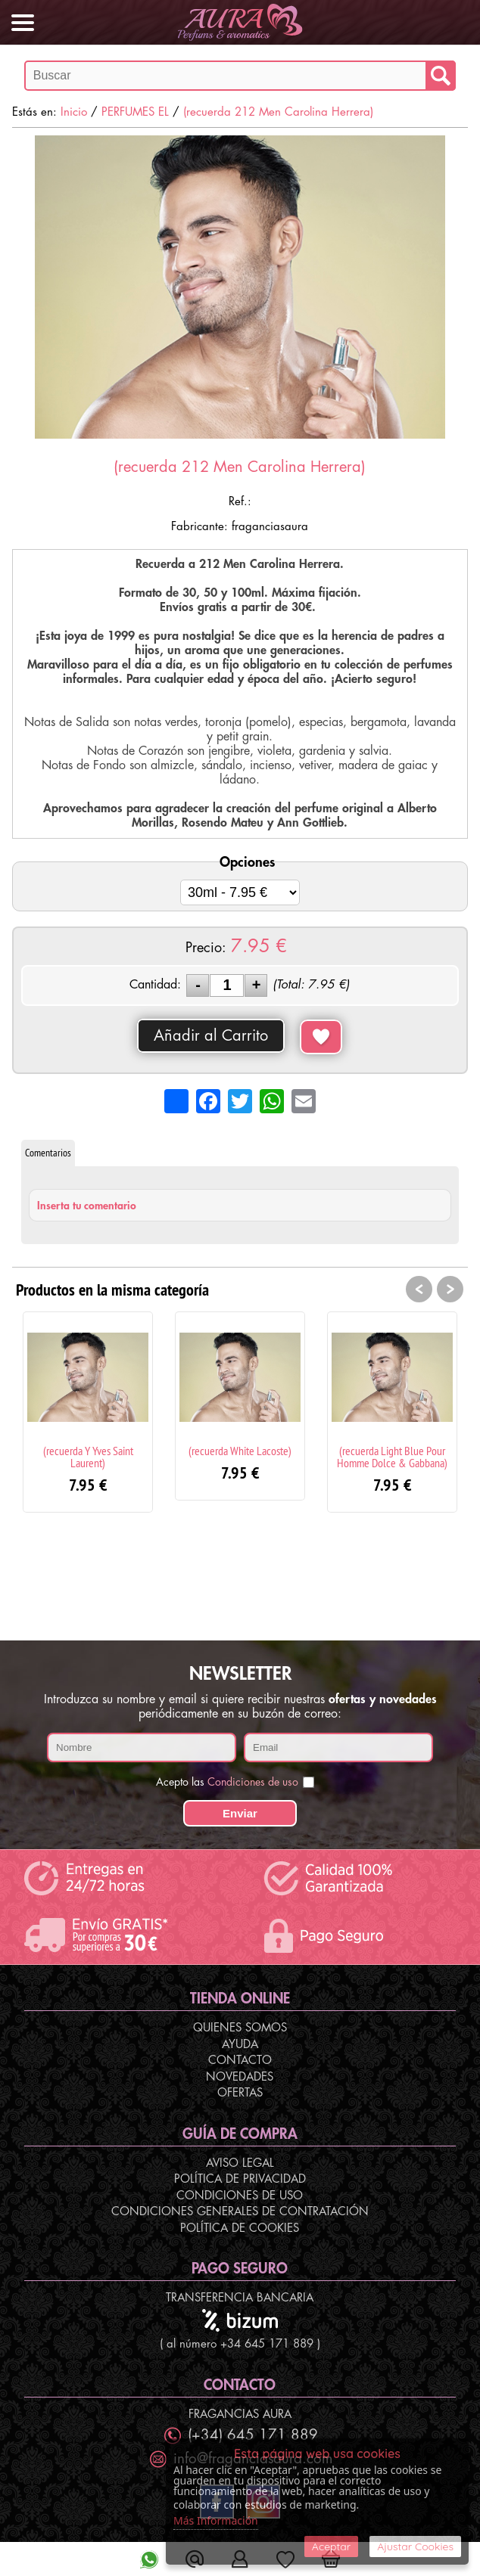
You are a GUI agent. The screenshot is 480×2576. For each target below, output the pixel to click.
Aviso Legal (240, 2163)
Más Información (215, 2520)
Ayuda (240, 2044)
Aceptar (331, 2546)
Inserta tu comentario (86, 1205)
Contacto (240, 2060)
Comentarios (48, 1152)
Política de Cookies (239, 2228)
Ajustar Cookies (415, 2546)
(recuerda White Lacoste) (240, 1450)
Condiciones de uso (252, 1782)
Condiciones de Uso (239, 2196)
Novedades (239, 2077)
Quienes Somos (240, 2028)
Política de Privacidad (240, 2179)
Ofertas (240, 2093)
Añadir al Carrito (211, 1036)
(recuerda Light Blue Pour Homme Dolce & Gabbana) (392, 1456)
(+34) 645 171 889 (253, 2435)
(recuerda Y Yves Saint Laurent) (88, 1456)
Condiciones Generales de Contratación (240, 2212)
